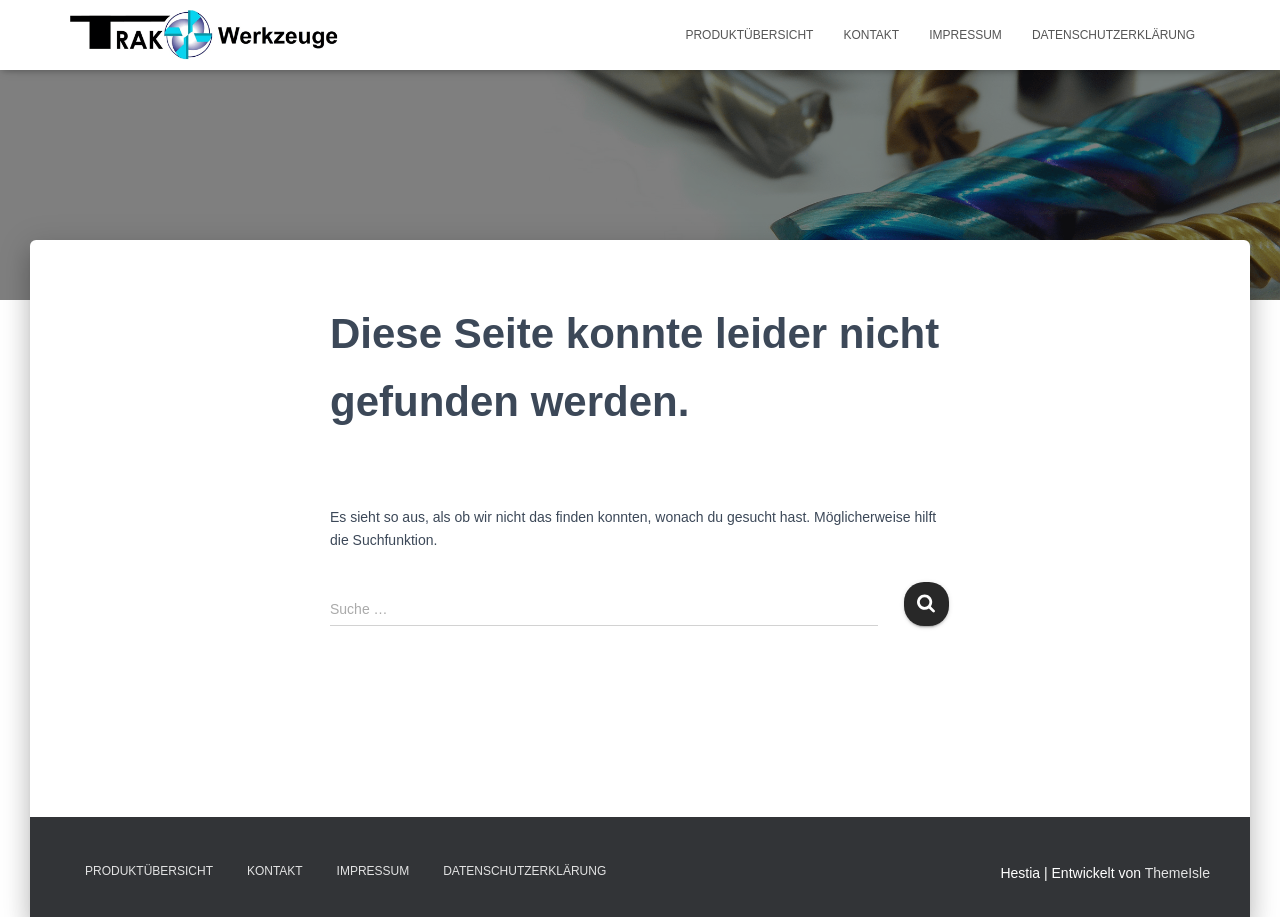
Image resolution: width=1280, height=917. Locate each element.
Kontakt (871, 35)
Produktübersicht (749, 35)
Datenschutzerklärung (1113, 35)
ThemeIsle (1177, 873)
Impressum (965, 35)
